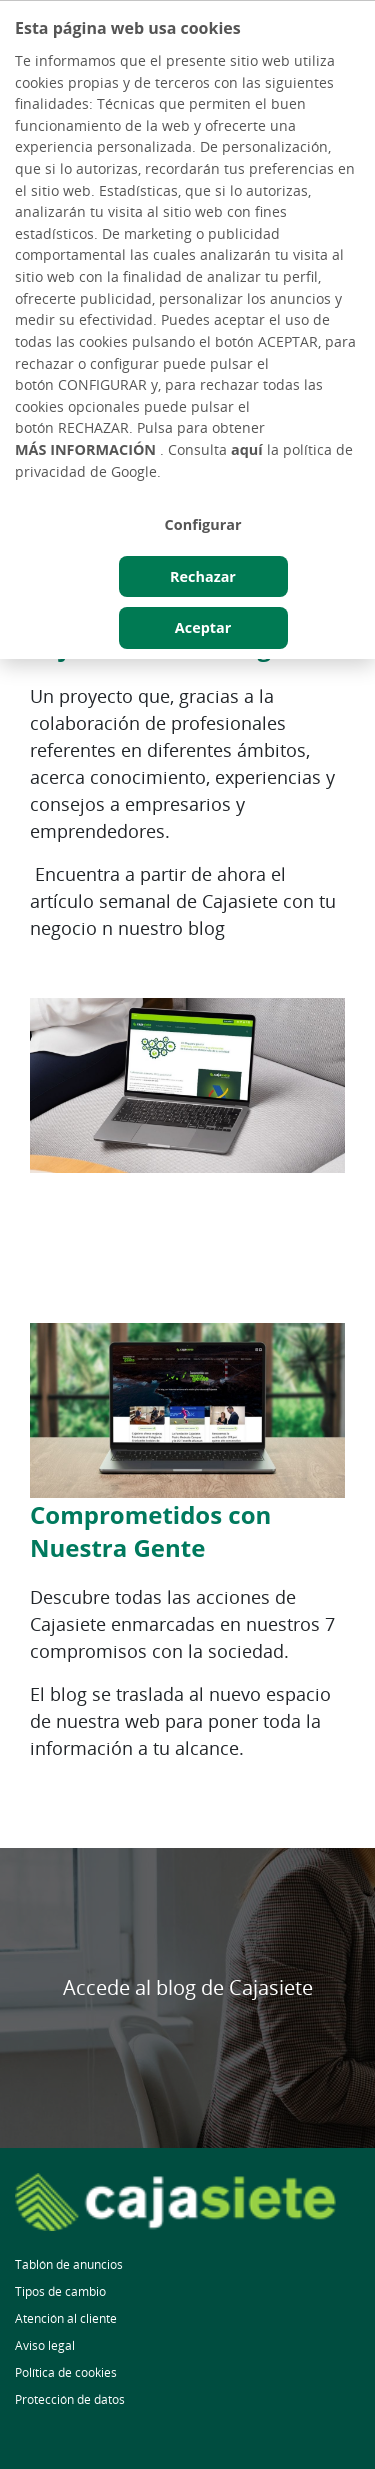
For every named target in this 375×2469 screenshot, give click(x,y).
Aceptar (203, 627)
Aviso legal (45, 2345)
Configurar (203, 524)
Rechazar (203, 576)
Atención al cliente (66, 2318)
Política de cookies (66, 2372)
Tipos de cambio (60, 2291)
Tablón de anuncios (69, 2264)
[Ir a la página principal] (187, 2202)
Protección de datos (70, 2399)
